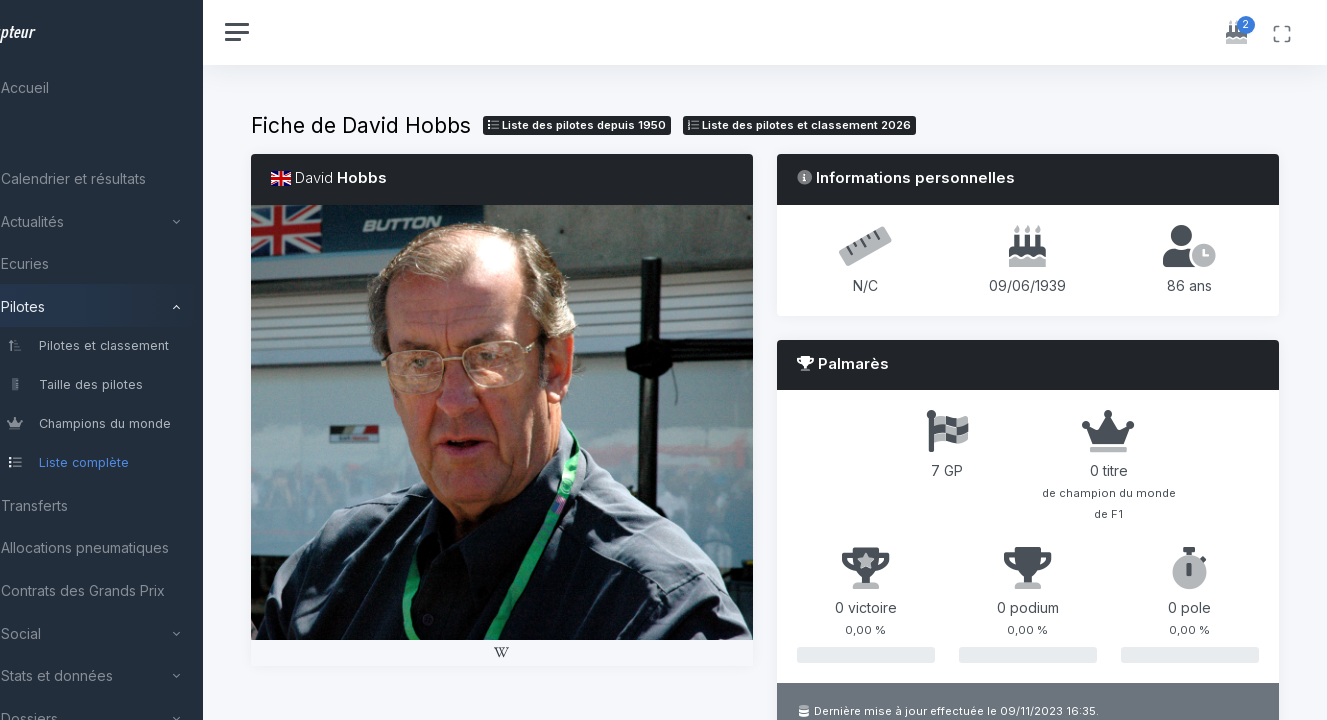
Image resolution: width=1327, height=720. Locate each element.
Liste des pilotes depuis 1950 (638, 125)
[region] (132, 360)
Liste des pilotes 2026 (860, 125)
